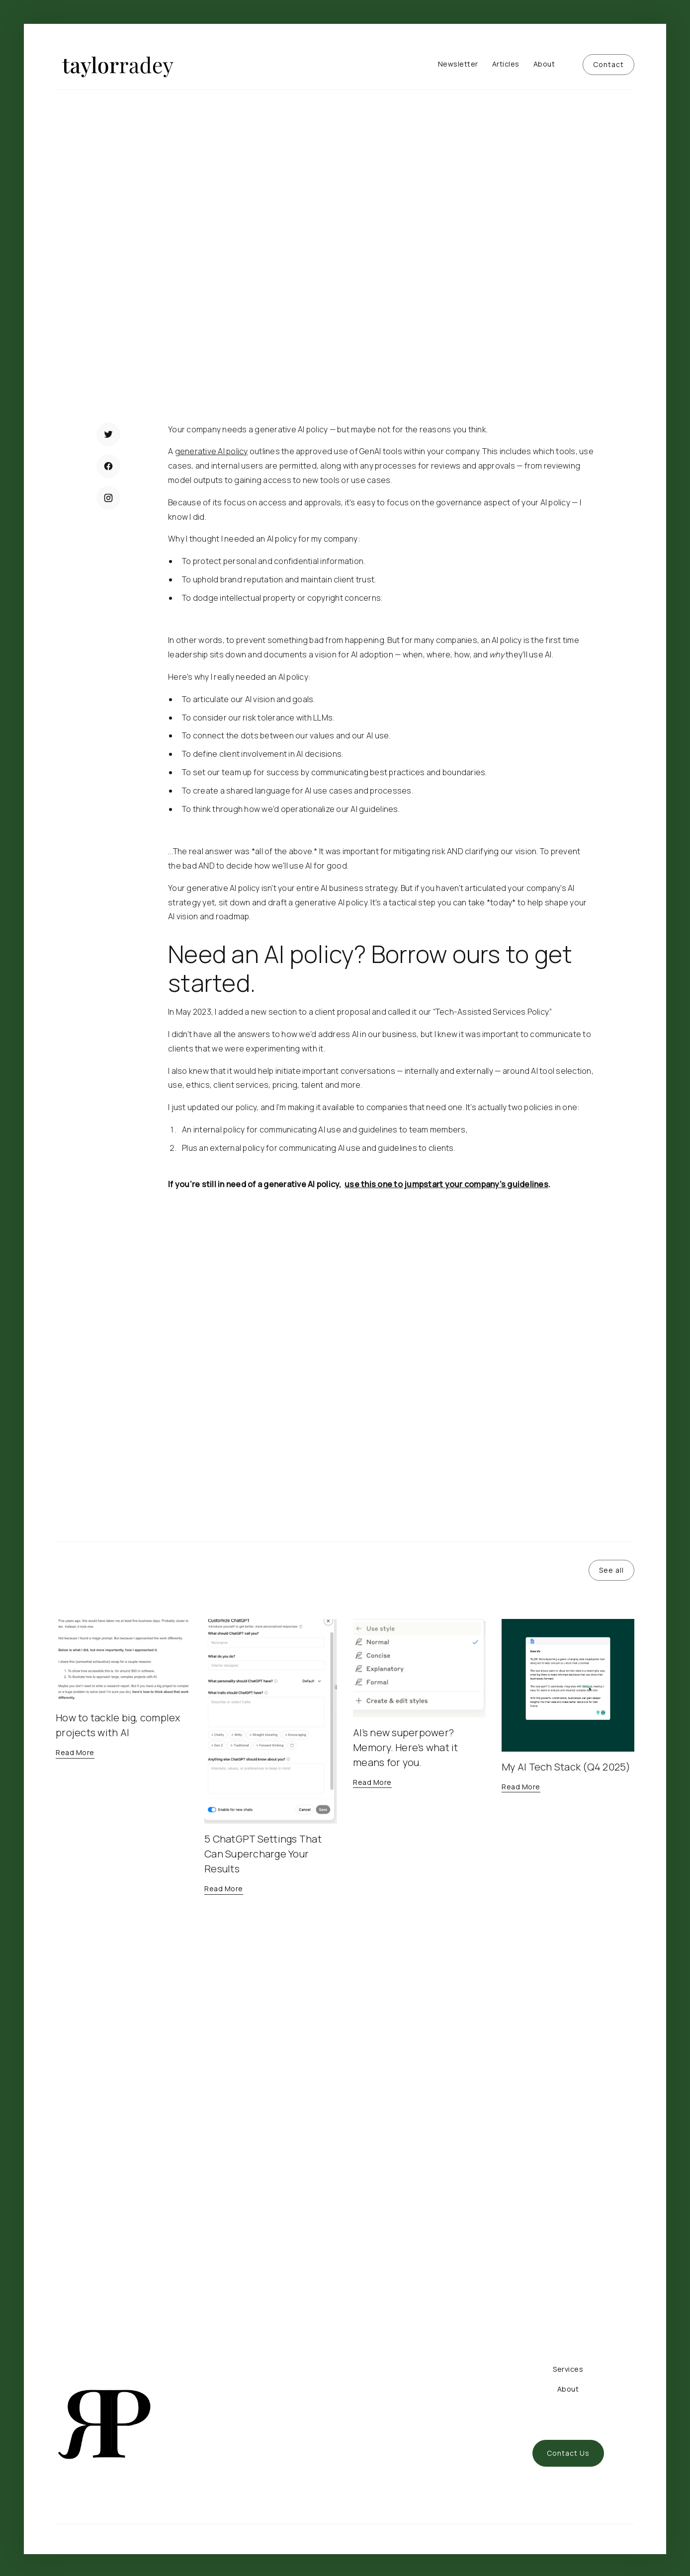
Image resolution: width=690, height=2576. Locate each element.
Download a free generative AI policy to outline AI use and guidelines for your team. (332, 1365)
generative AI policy (211, 451)
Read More (106, 363)
